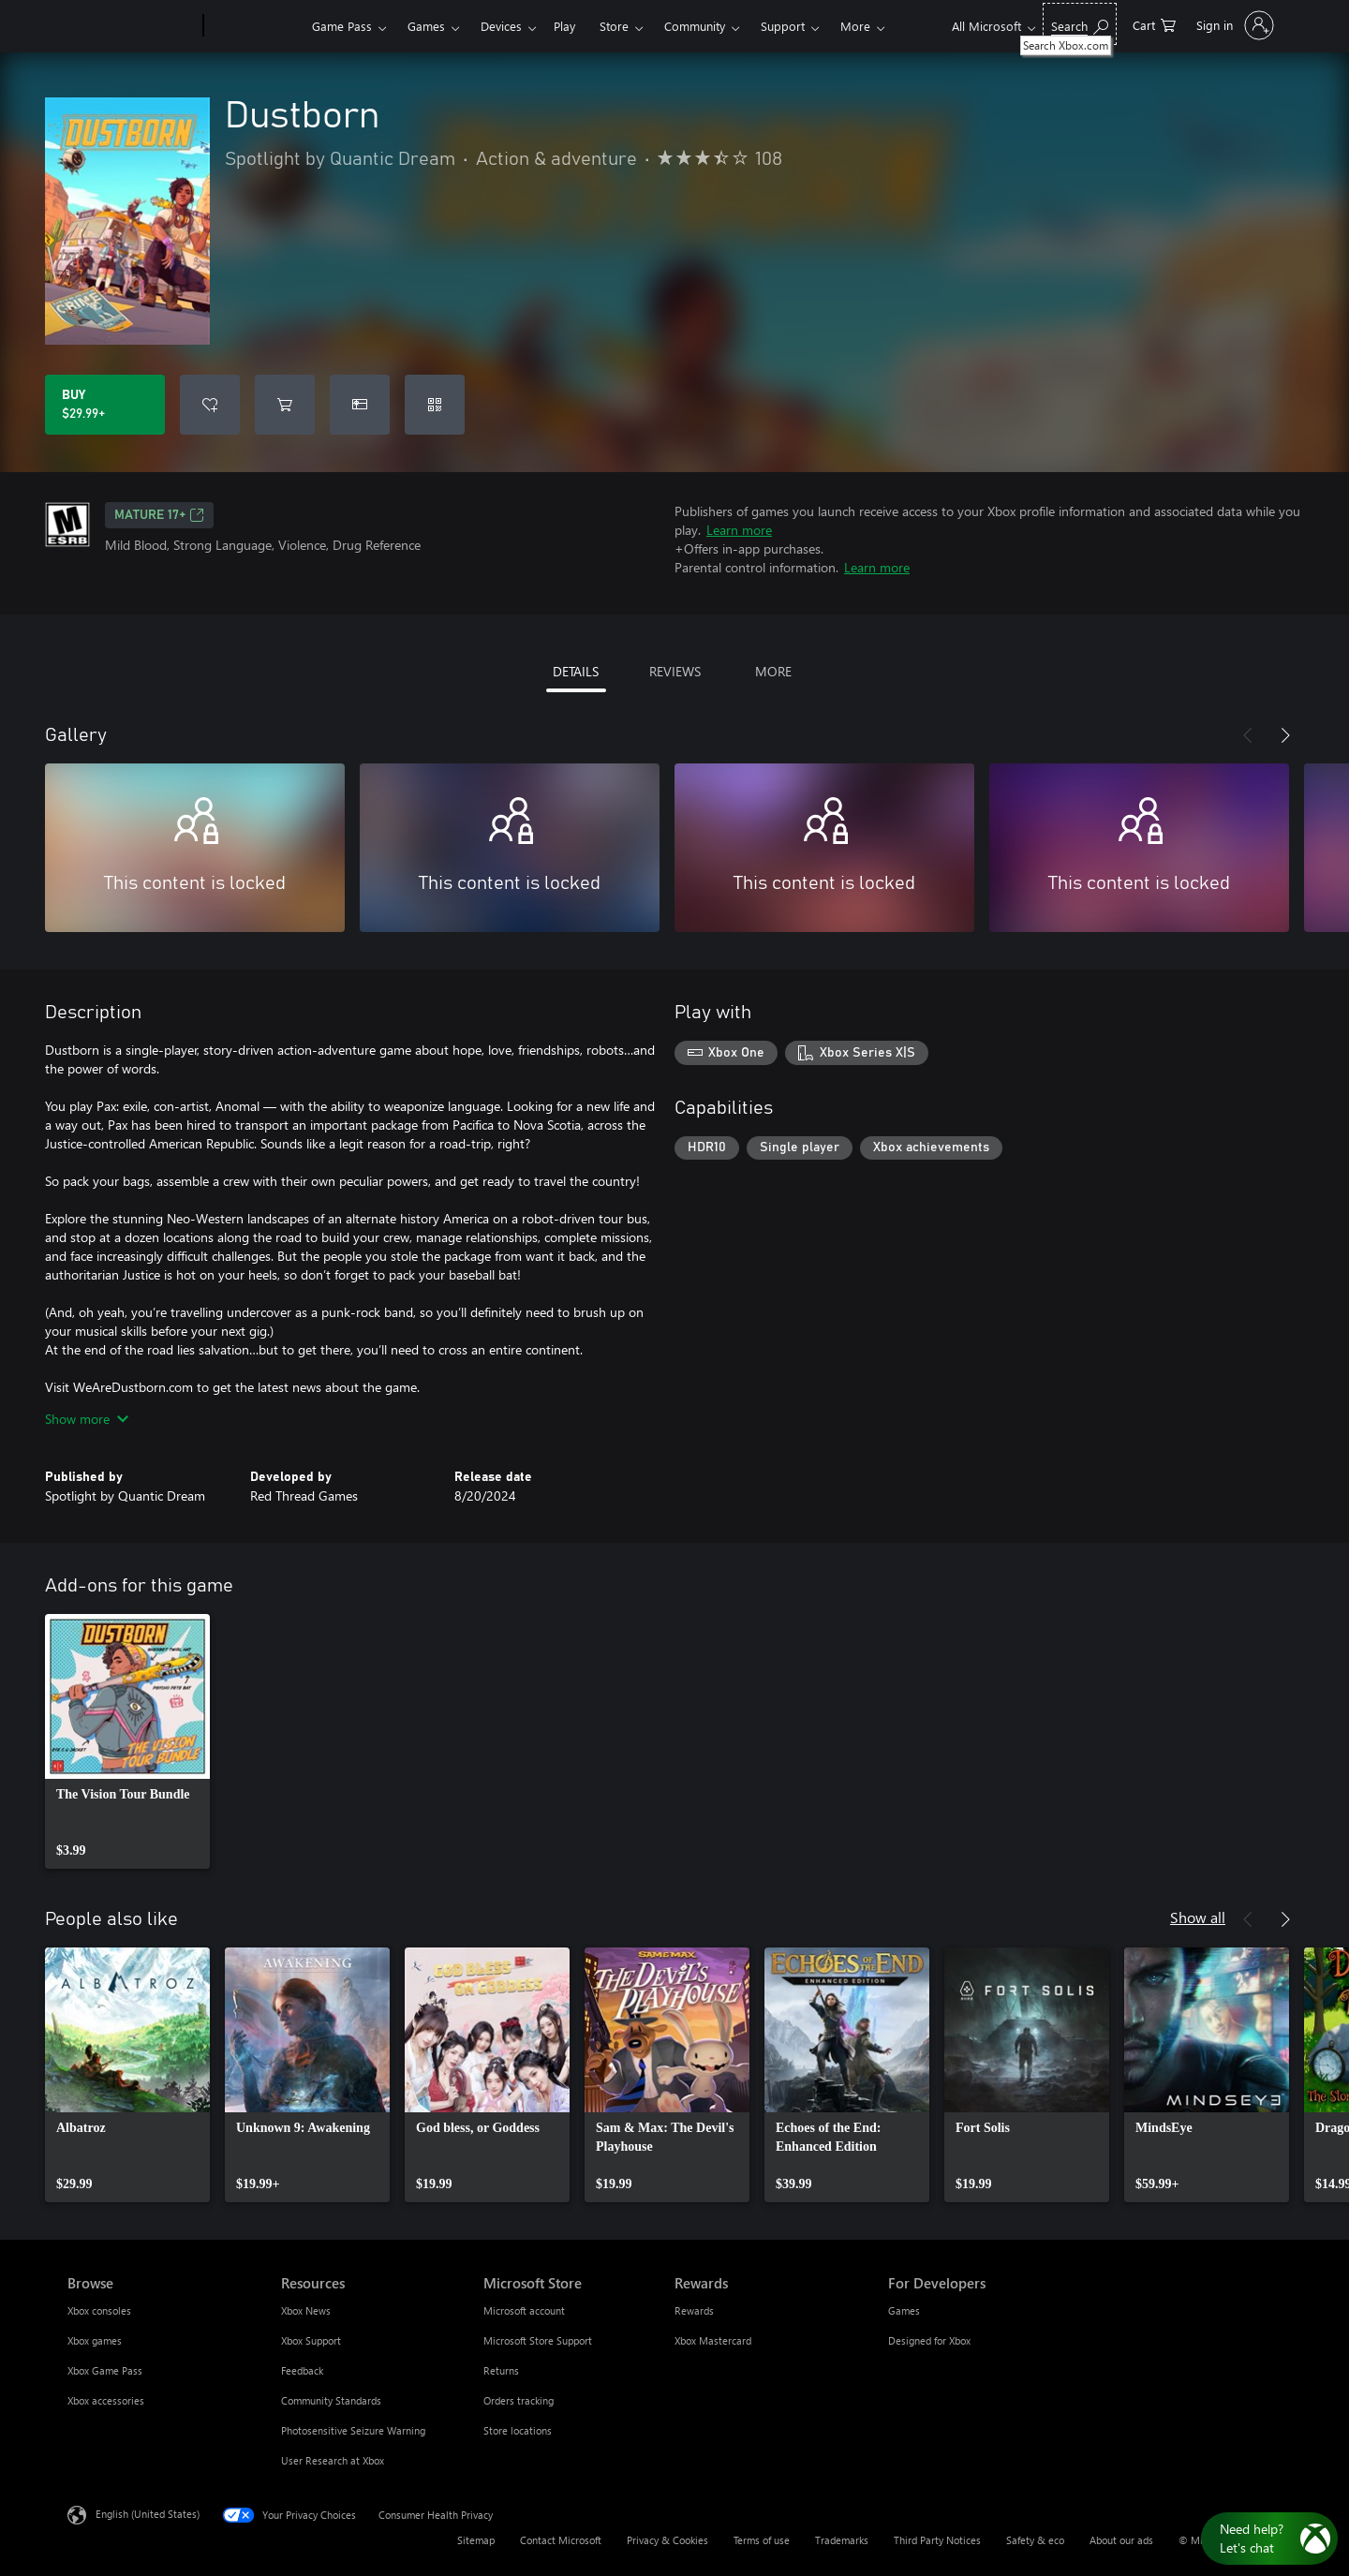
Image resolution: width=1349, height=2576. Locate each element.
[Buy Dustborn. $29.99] (105, 405)
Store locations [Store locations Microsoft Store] (517, 2430)
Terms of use (762, 2540)
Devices (501, 26)
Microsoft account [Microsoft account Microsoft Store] (524, 2310)
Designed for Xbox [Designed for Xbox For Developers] (929, 2340)
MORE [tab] (773, 671)
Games (426, 26)
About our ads (1121, 2540)
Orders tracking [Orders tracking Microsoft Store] (518, 2400)
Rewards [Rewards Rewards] (694, 2310)
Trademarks (841, 2540)
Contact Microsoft (560, 2540)
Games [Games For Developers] (904, 2310)
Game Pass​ (342, 26)
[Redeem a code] (435, 405)
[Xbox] (255, 26)
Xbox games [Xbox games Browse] (94, 2340)
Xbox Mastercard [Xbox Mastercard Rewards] (712, 2340)
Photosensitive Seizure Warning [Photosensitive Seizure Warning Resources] (353, 2430)
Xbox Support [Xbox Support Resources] (311, 2340)
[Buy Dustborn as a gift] (360, 405)
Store (614, 26)
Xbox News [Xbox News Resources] (306, 2310)
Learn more (739, 530)
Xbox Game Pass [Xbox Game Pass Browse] (104, 2370)
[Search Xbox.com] (1080, 24)
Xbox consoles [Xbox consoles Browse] (99, 2310)
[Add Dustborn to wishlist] (210, 405)
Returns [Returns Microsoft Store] (501, 2370)
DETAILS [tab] (576, 671)
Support (783, 26)
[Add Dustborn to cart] (285, 405)
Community (694, 26)
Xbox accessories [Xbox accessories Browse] (105, 2400)
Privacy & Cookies (667, 2540)
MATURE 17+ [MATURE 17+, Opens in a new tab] (159, 515)
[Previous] (1248, 735)
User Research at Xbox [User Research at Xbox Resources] (332, 2460)
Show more (86, 1419)
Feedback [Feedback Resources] (302, 2370)
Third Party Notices (937, 2540)
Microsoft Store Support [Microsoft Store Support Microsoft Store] (537, 2340)
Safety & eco (1035, 2540)
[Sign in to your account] (1233, 25)
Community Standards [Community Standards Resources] (331, 2400)
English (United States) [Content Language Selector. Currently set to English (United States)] (148, 2514)
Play (564, 26)
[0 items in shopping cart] (1154, 24)
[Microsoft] (131, 26)
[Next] (1285, 735)
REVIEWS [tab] (675, 671)
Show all (1197, 1917)
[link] (127, 1741)
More (855, 26)
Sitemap (476, 2540)
